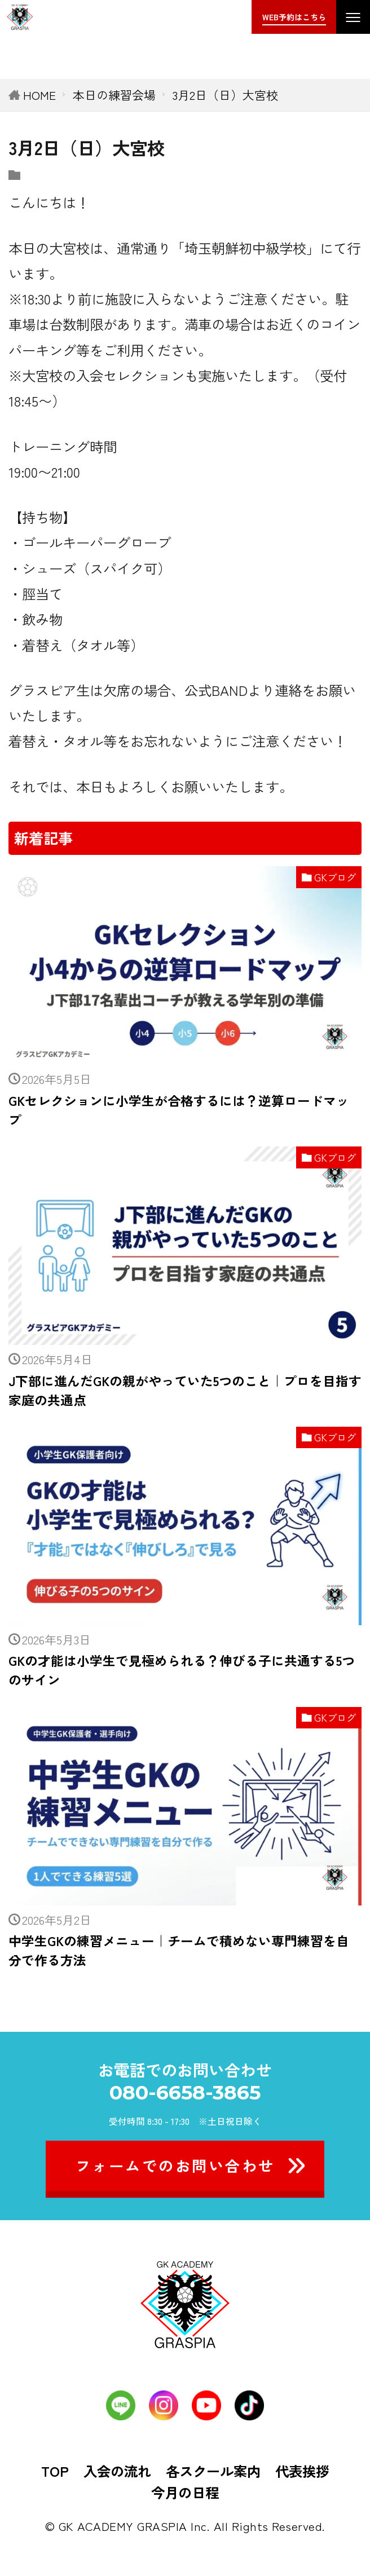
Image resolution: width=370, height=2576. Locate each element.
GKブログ (335, 877)
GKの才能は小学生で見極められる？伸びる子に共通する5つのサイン (181, 1670)
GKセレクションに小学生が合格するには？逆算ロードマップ (178, 1110)
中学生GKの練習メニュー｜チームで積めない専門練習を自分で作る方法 (178, 1950)
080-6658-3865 (185, 2092)
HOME (39, 94)
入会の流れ (117, 2471)
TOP (55, 2471)
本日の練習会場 (114, 94)
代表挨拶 (302, 2471)
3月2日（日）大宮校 (225, 94)
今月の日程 (185, 2492)
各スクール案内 (213, 2471)
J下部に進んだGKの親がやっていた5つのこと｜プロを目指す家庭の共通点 (185, 1390)
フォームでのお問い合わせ (175, 2165)
